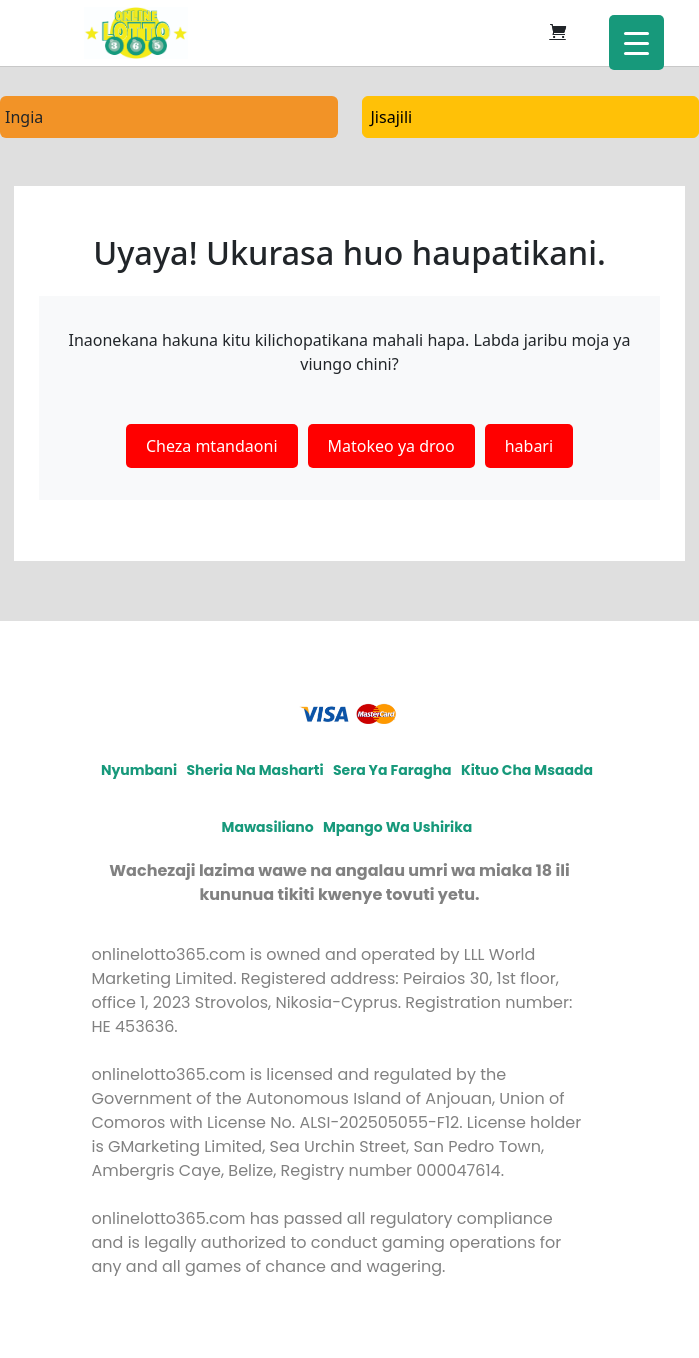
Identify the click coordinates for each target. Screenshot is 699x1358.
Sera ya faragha (392, 770)
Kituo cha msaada (527, 770)
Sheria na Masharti (254, 770)
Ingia (24, 117)
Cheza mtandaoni (212, 446)
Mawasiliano (268, 827)
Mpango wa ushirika (397, 827)
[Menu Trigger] (636, 42)
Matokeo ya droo (391, 446)
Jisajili (392, 117)
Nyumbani (139, 770)
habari (529, 446)
